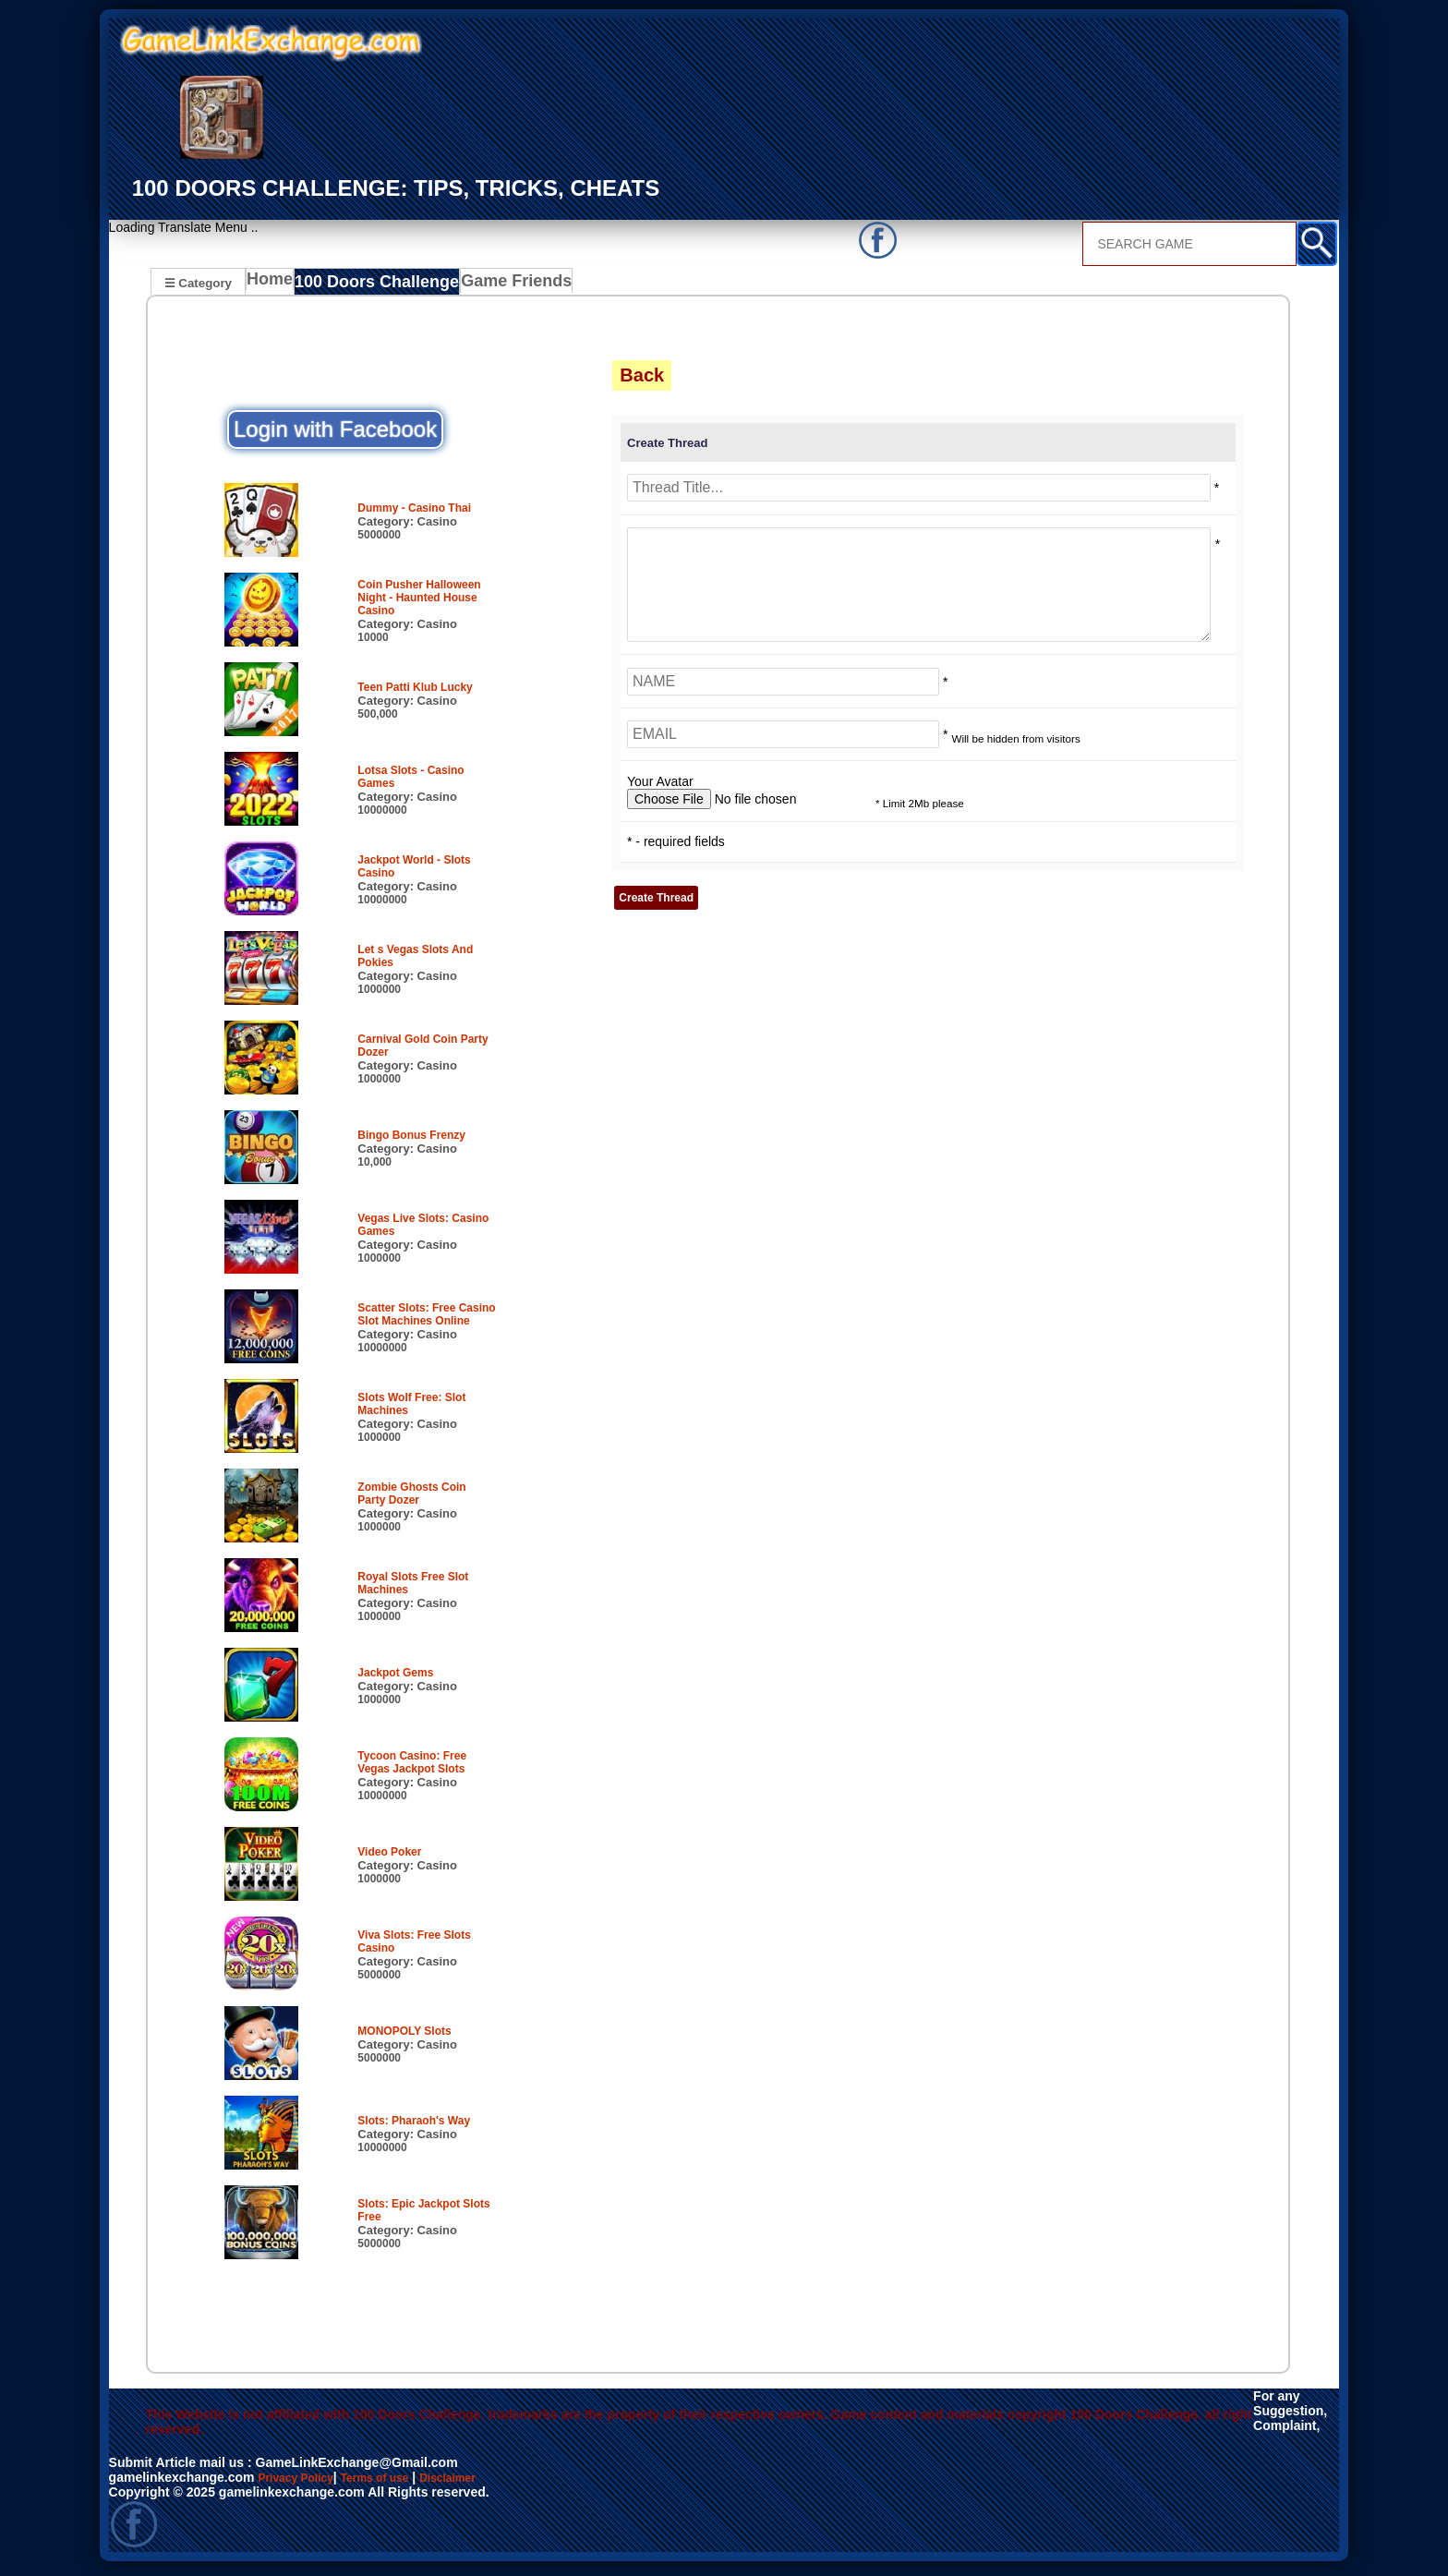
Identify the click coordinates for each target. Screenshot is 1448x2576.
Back (642, 378)
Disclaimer (476, 2482)
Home (274, 284)
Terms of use (392, 2482)
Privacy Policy (301, 2482)
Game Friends (503, 284)
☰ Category (198, 282)
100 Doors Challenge (376, 284)
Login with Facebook (335, 431)
